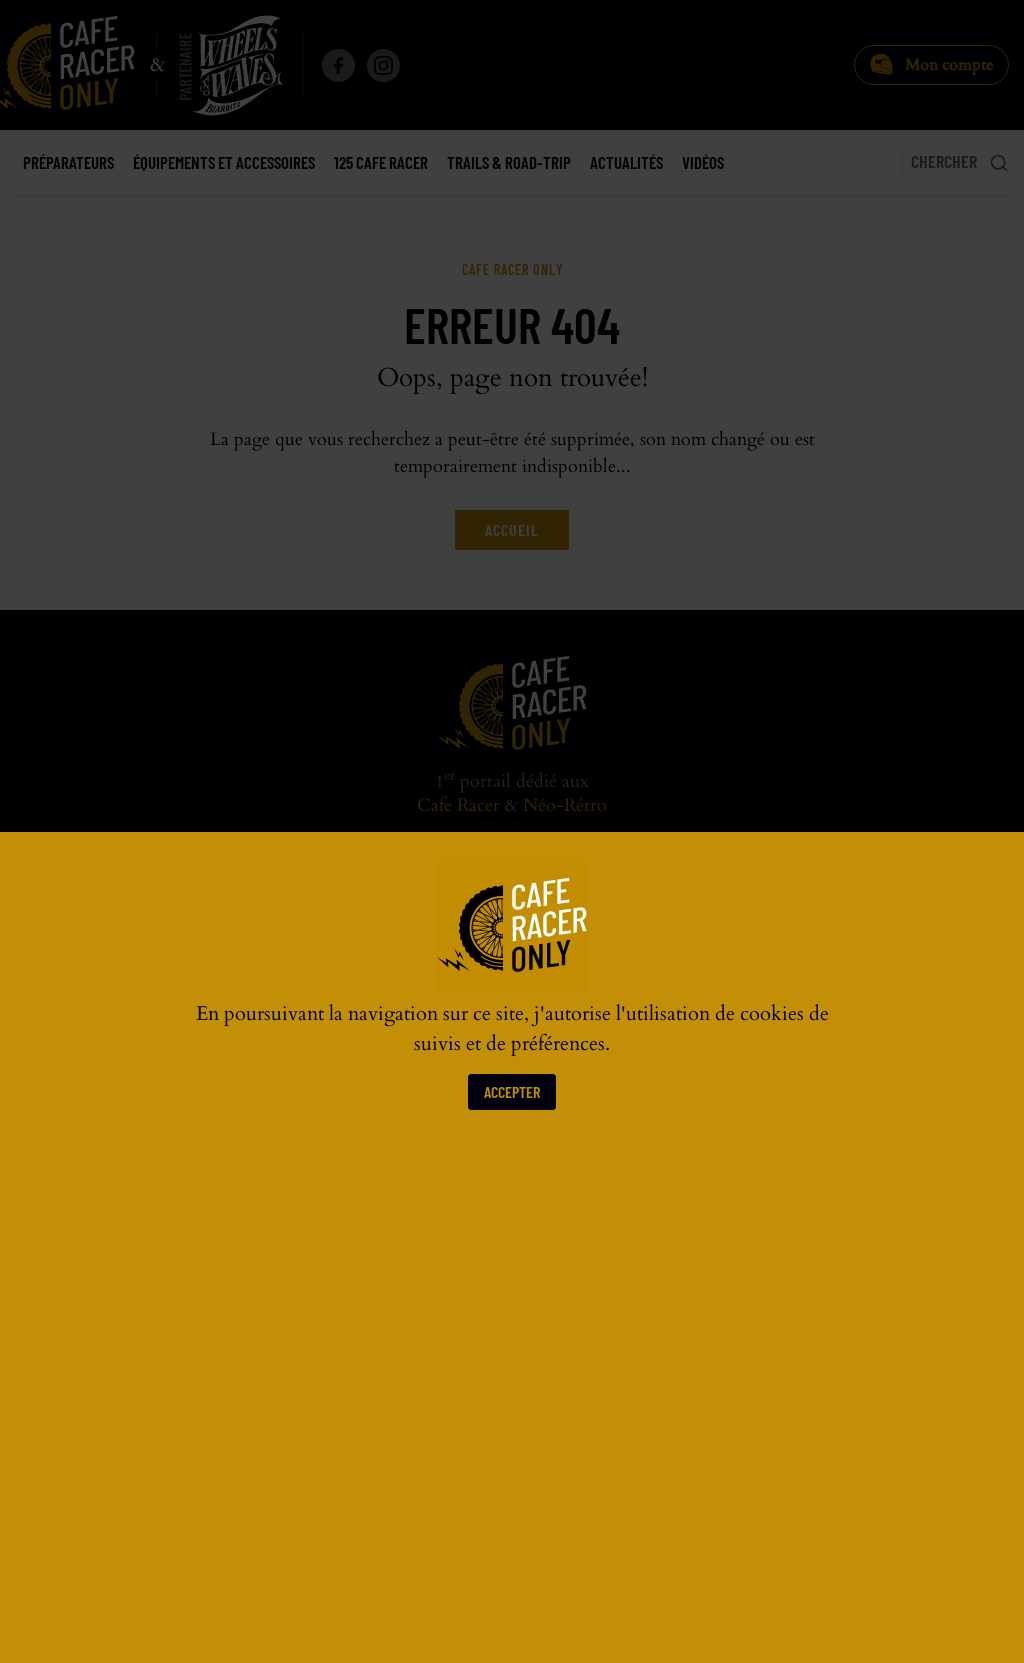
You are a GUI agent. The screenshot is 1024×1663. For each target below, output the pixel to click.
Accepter (512, 1091)
